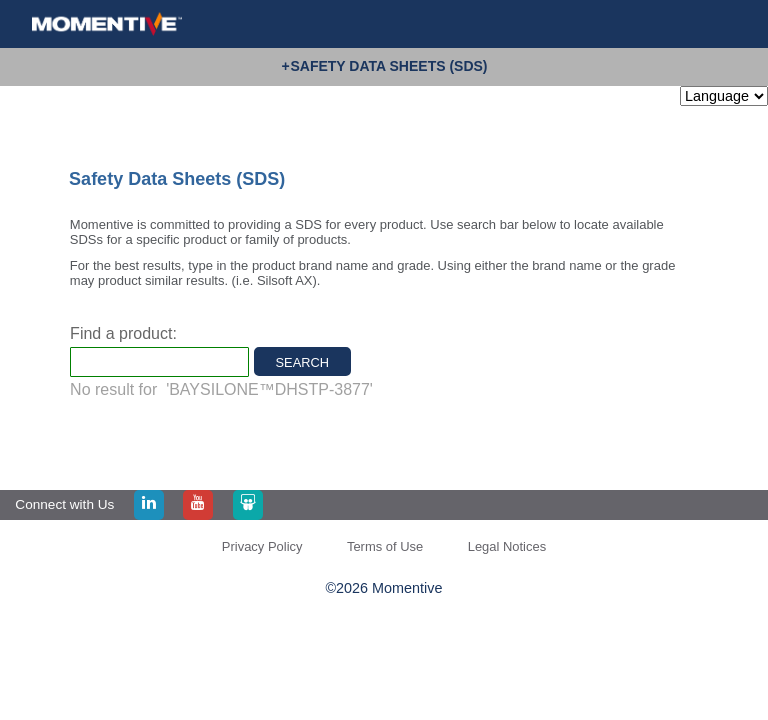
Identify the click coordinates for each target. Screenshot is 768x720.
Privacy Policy (262, 546)
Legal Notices (507, 546)
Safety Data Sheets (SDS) (388, 66)
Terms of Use (385, 546)
